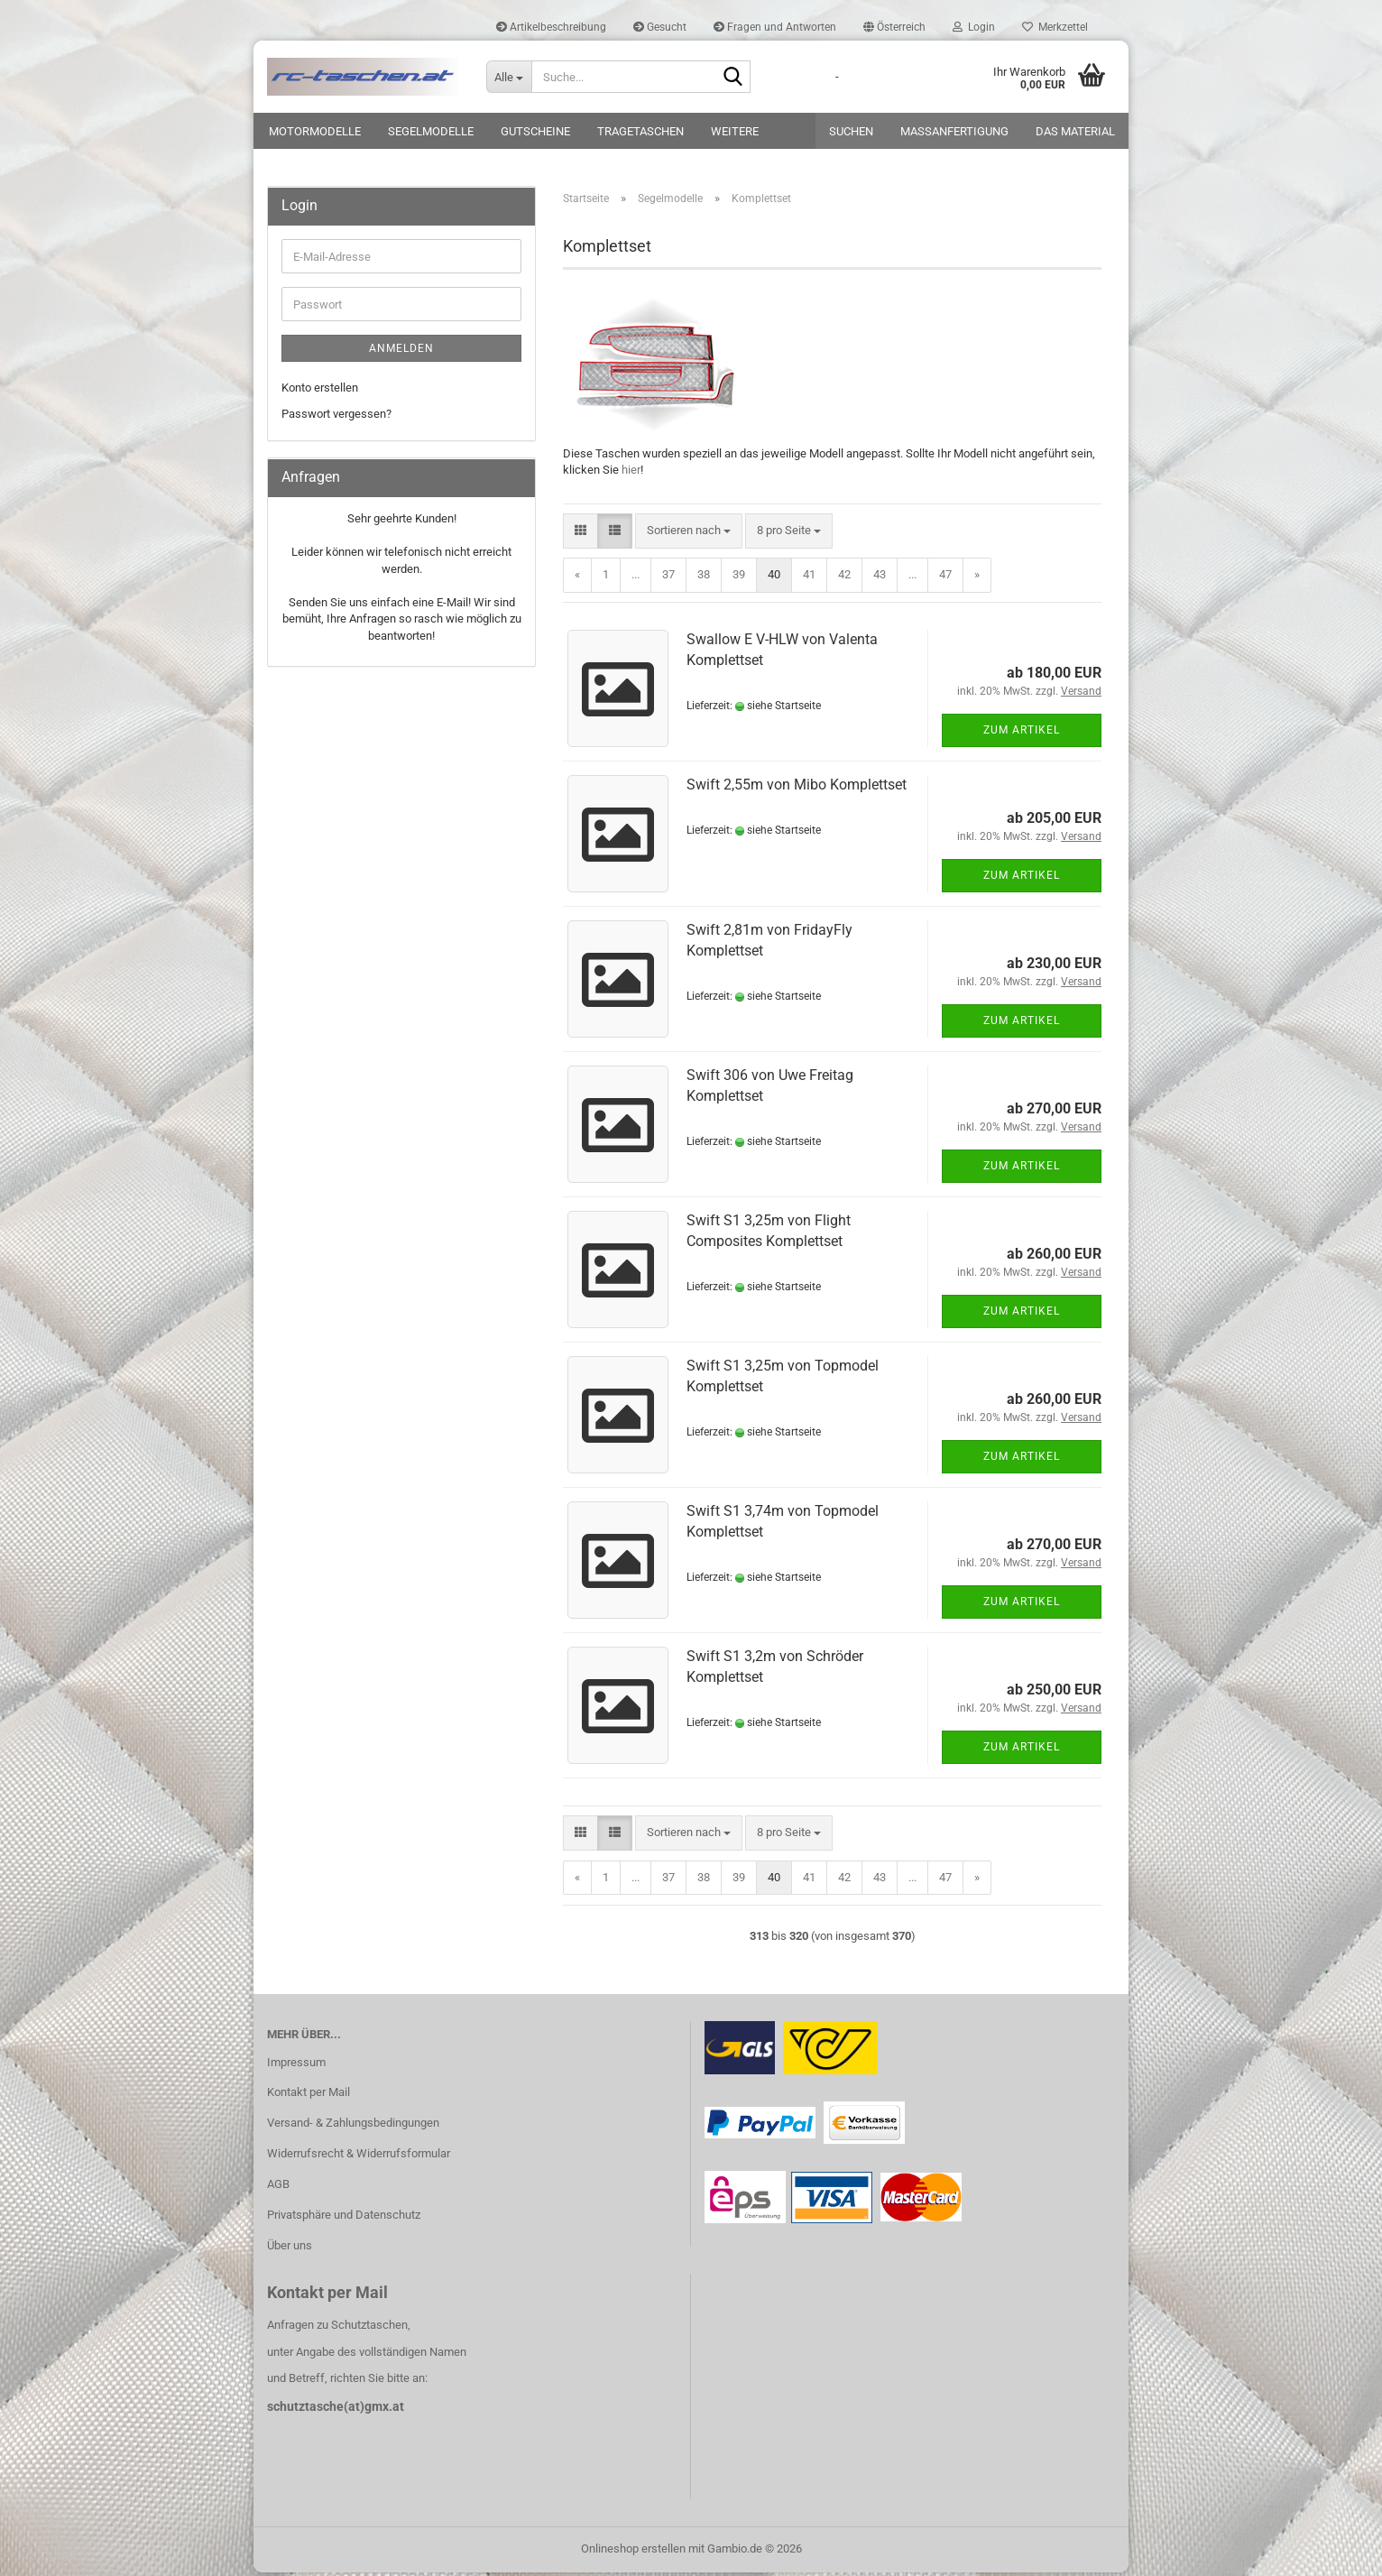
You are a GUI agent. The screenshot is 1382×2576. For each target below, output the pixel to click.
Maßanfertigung (954, 131)
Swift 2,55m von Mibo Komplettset (796, 788)
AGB (278, 2187)
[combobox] (688, 534)
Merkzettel (1055, 27)
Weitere (735, 131)
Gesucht (659, 27)
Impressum (296, 2065)
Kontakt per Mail (308, 2095)
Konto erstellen (319, 391)
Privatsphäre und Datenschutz (343, 2218)
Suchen (851, 131)
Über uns (289, 2249)
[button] (894, 27)
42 (844, 578)
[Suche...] (508, 76)
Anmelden (401, 352)
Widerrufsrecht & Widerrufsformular (358, 2157)
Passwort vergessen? (336, 416)
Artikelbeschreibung (551, 27)
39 (738, 578)
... (635, 578)
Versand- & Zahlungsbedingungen (353, 2126)
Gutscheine (535, 131)
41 (809, 578)
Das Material (1075, 131)
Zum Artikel (1021, 733)
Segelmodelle (431, 131)
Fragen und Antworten (775, 27)
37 (668, 578)
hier (631, 473)
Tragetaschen (640, 131)
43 (879, 578)
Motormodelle (315, 131)
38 (703, 578)
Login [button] (974, 27)
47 (945, 578)
